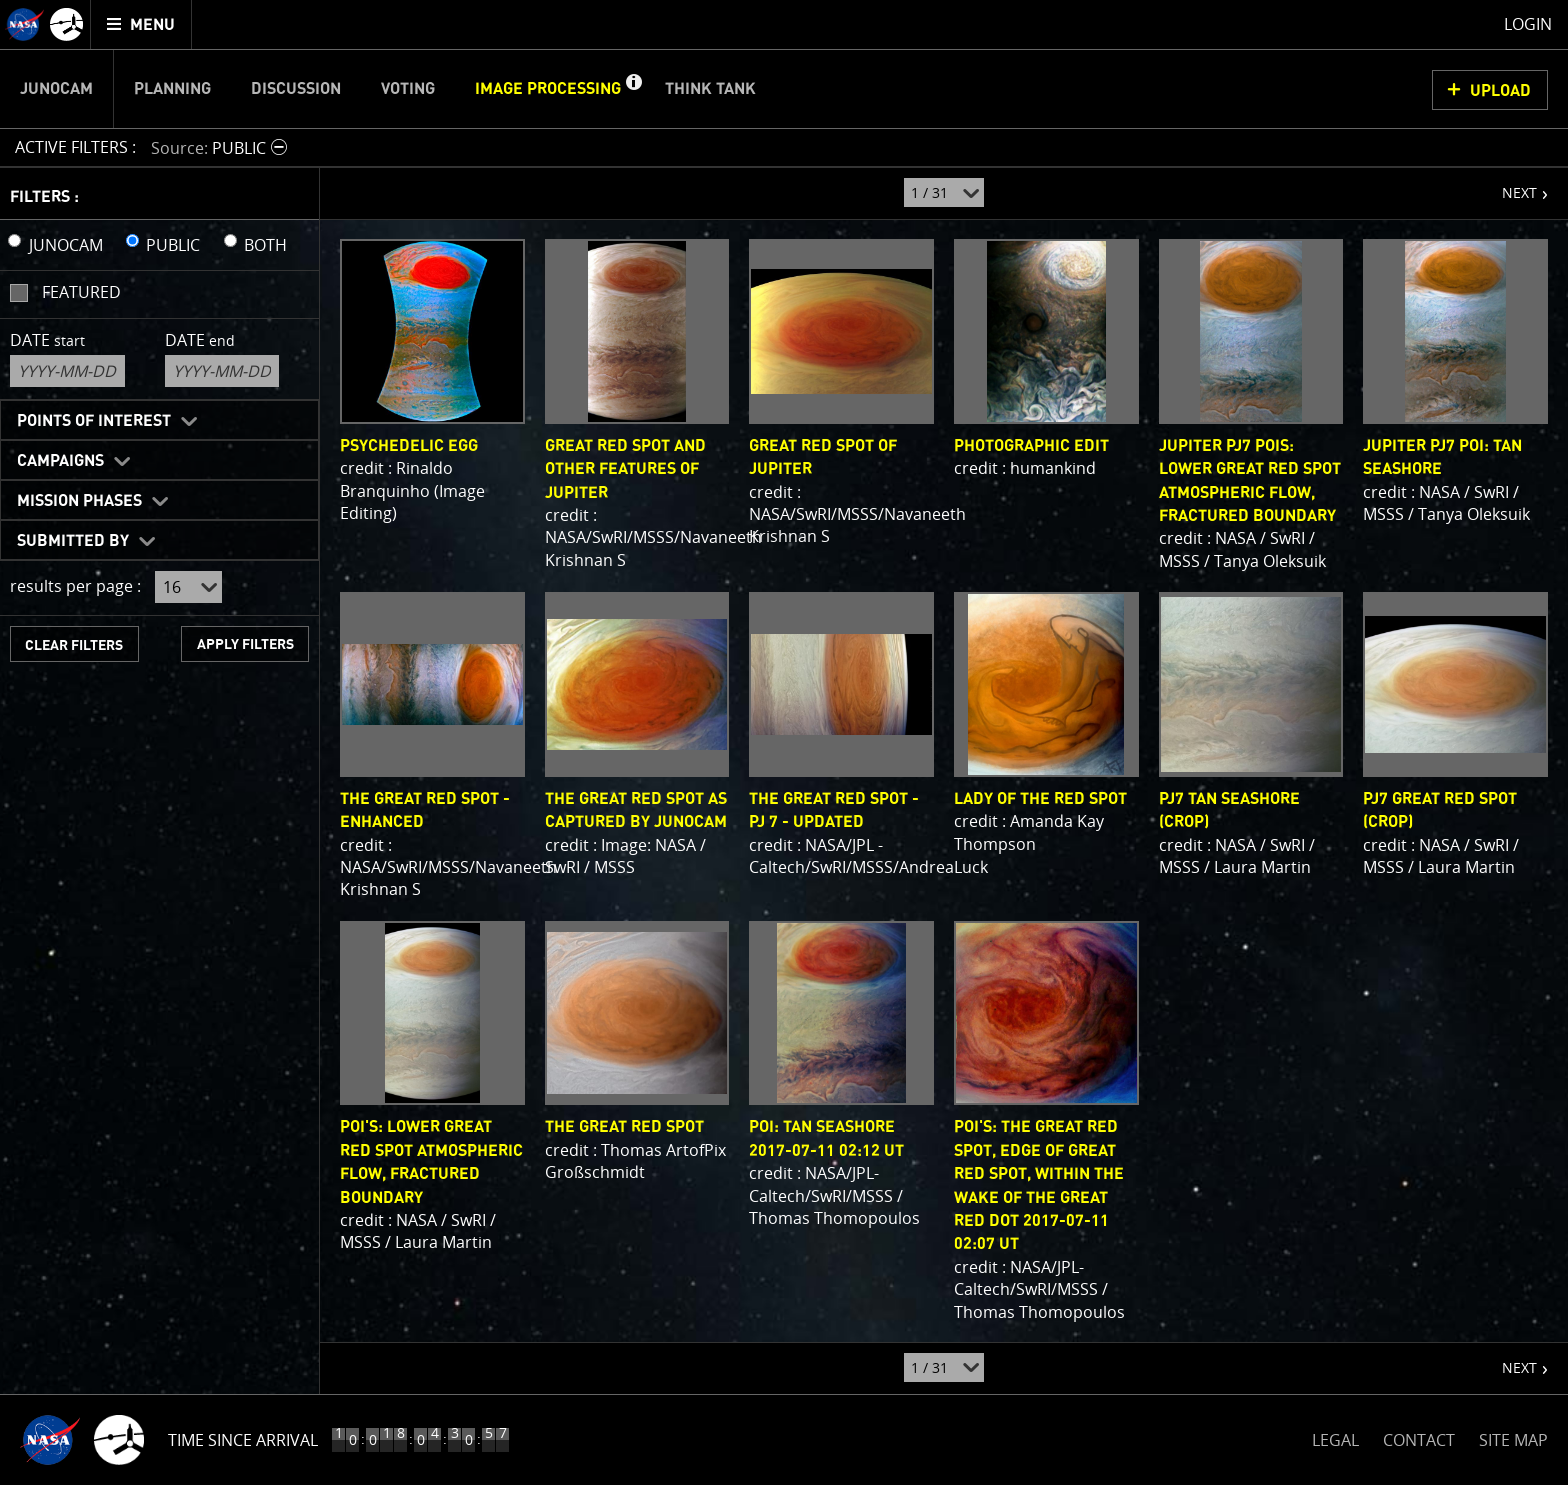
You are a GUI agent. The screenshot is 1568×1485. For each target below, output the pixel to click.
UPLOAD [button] (1500, 91)
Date (47, 340)
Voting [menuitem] (408, 89)
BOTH (265, 245)
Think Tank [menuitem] (710, 89)
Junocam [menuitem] (56, 89)
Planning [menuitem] (172, 89)
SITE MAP (1513, 1440)
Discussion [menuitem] (296, 89)
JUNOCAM (66, 245)
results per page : (75, 586)
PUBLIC (173, 245)
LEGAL (1335, 1436)
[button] (633, 89)
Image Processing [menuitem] (548, 89)
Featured (81, 292)
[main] (784, 742)
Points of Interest (94, 421)
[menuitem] (141, 24)
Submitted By (73, 541)
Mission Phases (79, 501)
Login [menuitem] (1528, 24)
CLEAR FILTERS (74, 645)
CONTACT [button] (1419, 1440)
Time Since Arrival (243, 1440)
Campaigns (60, 461)
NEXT (1509, 185)
